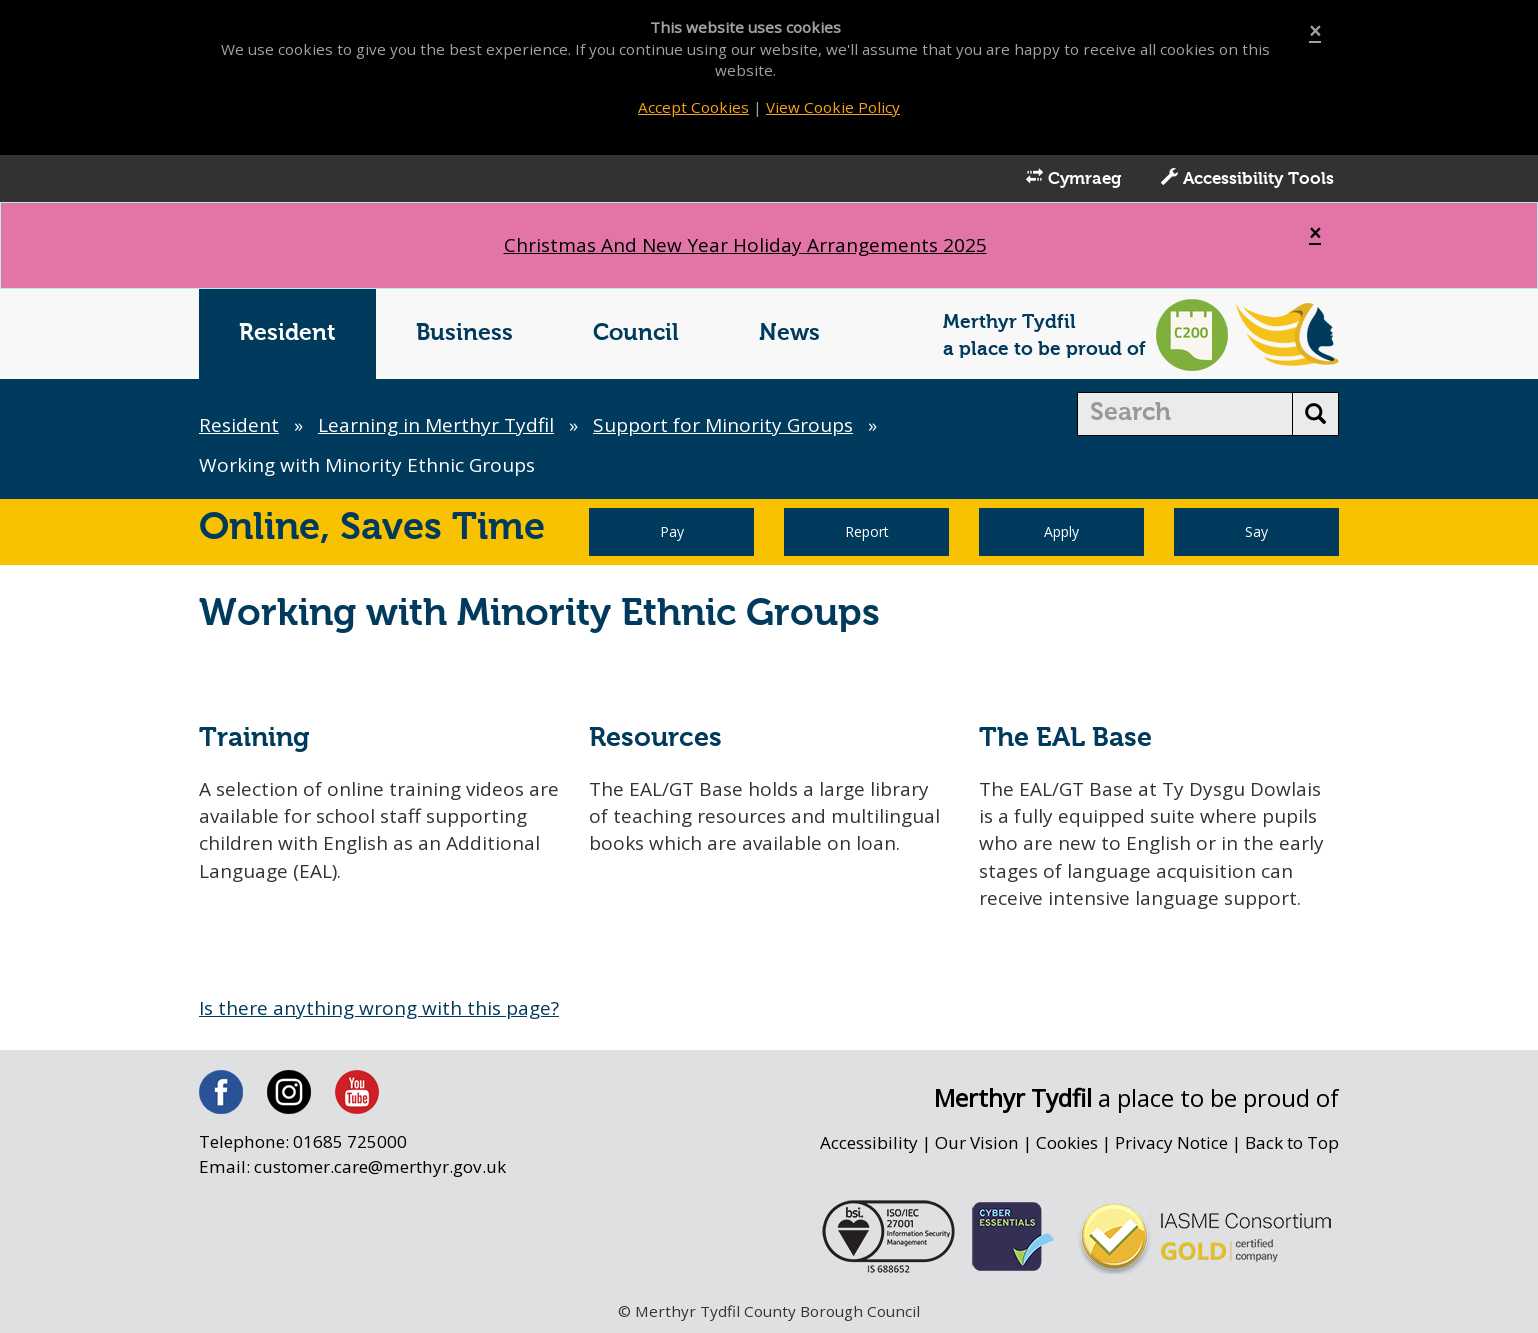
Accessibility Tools (1247, 178)
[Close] (1315, 31)
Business (464, 333)
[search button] (1315, 414)
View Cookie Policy (833, 107)
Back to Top (1292, 1142)
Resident (287, 333)
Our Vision (977, 1142)
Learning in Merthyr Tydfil (436, 425)
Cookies (1067, 1142)
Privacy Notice (1171, 1142)
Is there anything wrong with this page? (379, 1008)
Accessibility (869, 1142)
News (789, 333)
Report (867, 531)
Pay (672, 531)
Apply (1061, 531)
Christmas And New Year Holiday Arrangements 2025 (745, 245)
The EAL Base (1065, 738)
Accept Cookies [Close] (693, 107)
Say (1256, 531)
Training (254, 738)
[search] (1185, 414)
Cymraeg (1073, 178)
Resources (655, 738)
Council (636, 333)
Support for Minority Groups (723, 425)
